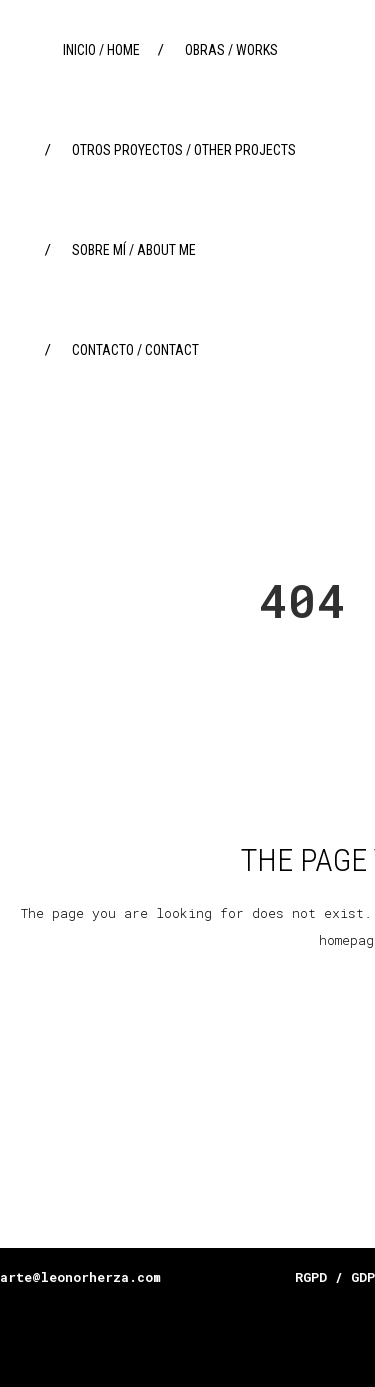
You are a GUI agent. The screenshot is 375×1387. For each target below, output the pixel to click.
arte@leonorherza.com (80, 1277)
